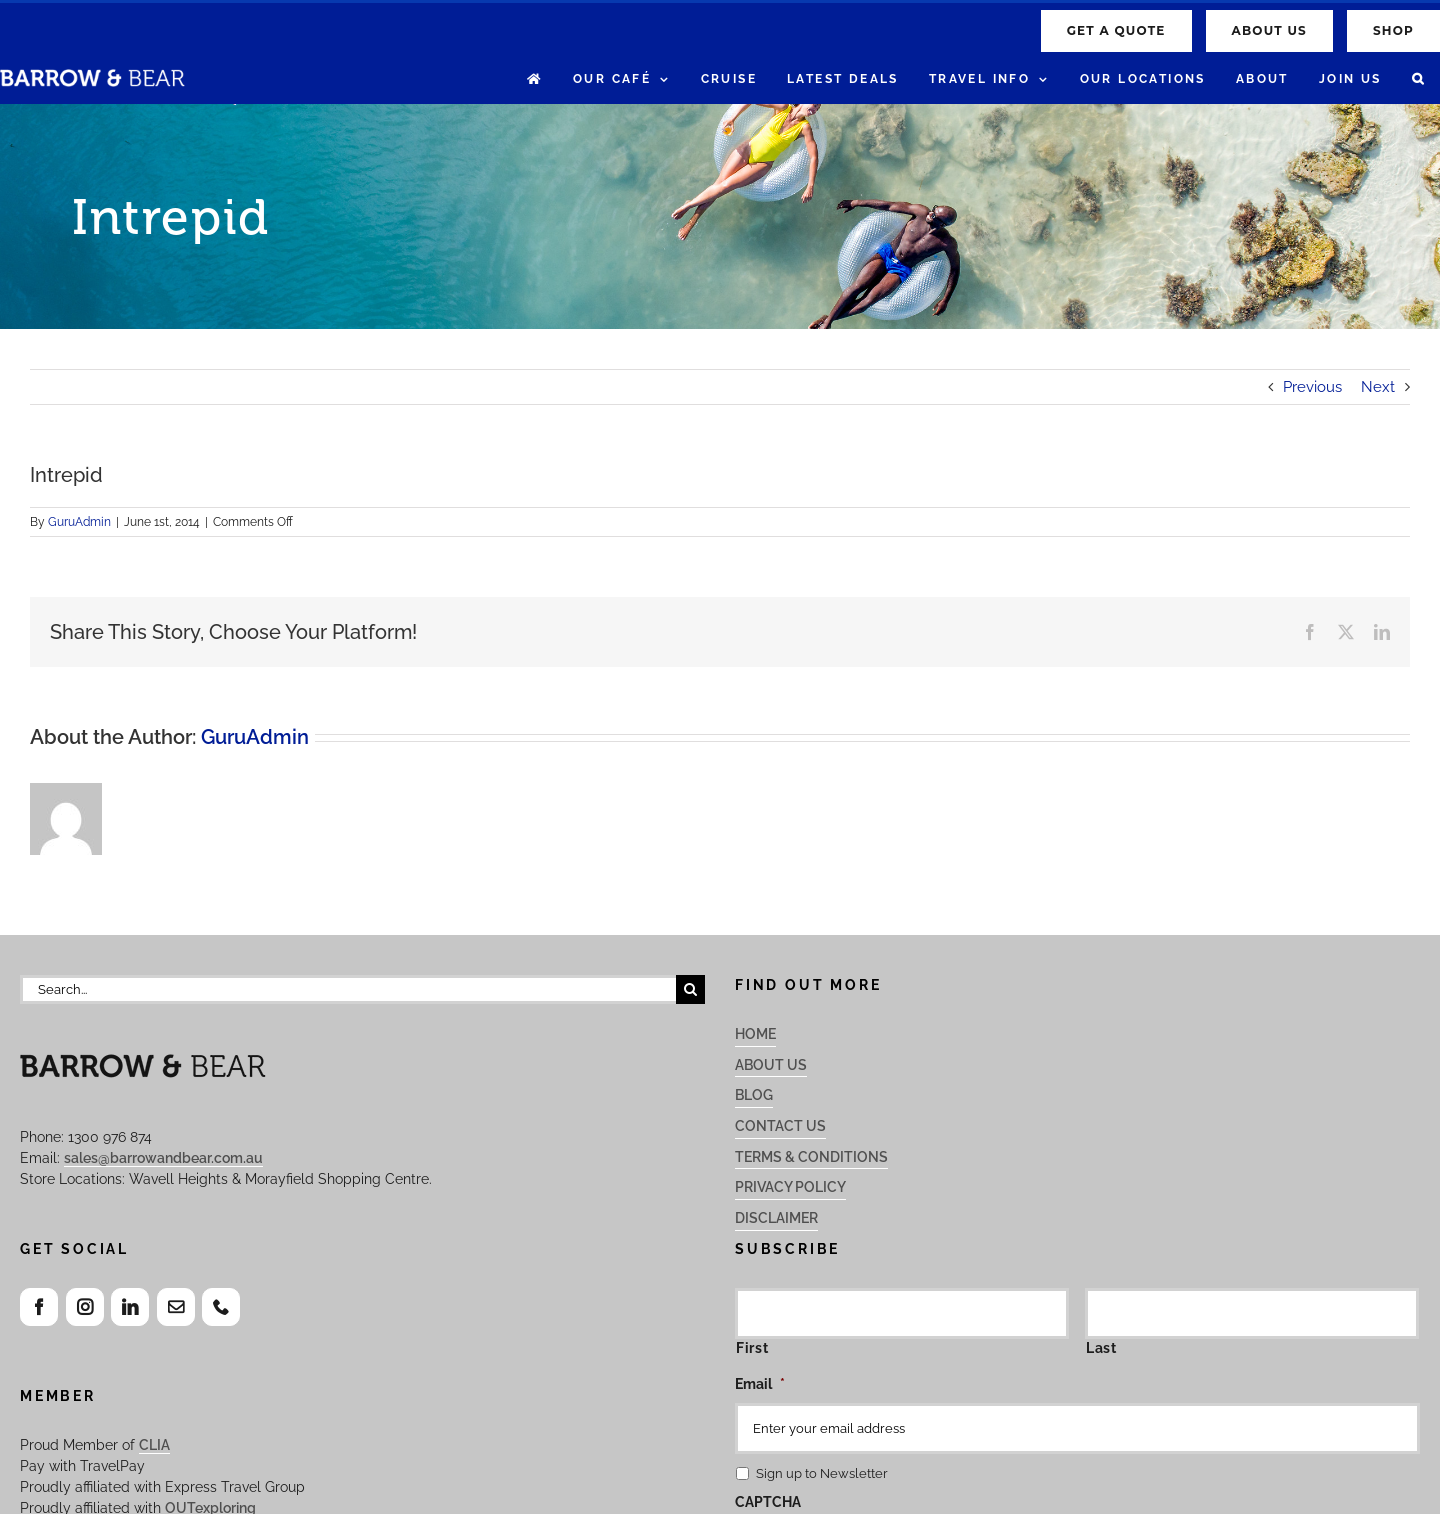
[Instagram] (85, 1307)
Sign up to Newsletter (822, 1473)
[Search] (690, 989)
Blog (754, 1095)
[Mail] (176, 1307)
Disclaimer (776, 1218)
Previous (1312, 387)
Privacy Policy (790, 1187)
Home (755, 1034)
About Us (771, 1065)
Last (1101, 1348)
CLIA (154, 1445)
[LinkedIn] (130, 1307)
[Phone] (221, 1307)
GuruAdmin (79, 522)
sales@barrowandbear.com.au (163, 1158)
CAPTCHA (768, 1502)
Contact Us (780, 1126)
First (752, 1348)
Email (760, 1384)
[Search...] (348, 989)
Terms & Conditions (811, 1157)
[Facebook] (39, 1307)
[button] (1418, 79)
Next (1378, 387)
